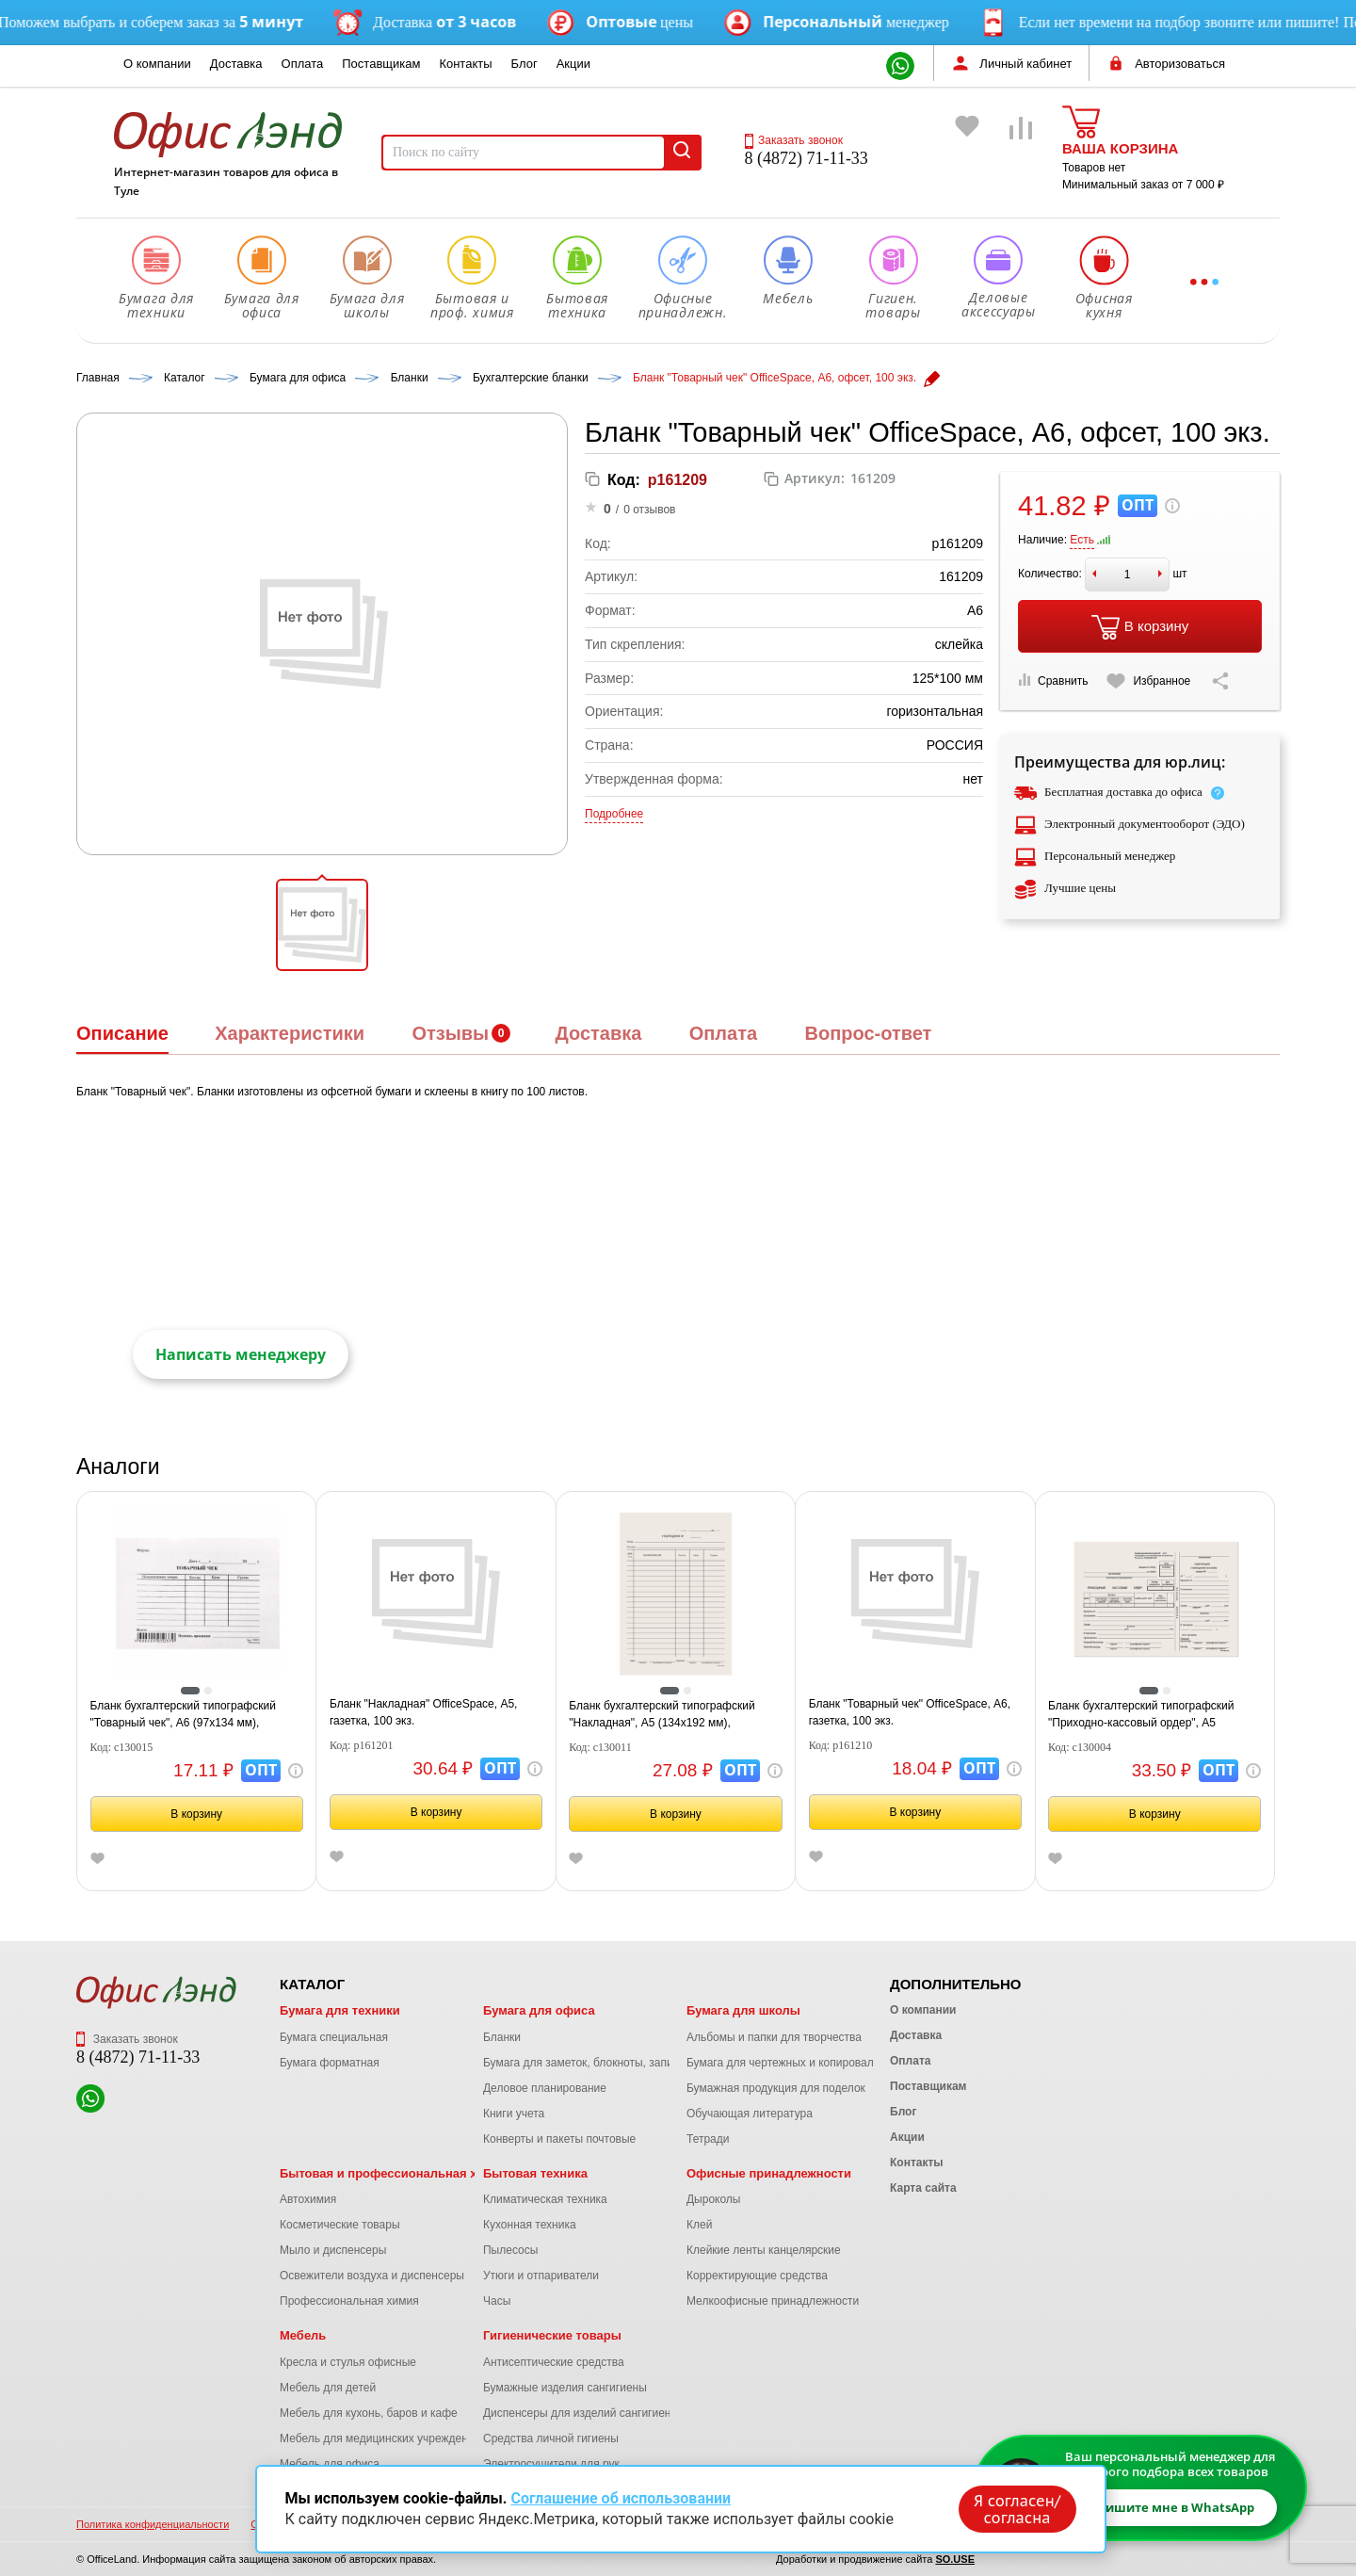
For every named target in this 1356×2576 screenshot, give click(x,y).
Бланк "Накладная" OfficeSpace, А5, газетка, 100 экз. (424, 1712)
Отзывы (450, 1033)
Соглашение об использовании (620, 2498)
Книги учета (513, 2113)
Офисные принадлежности (768, 2173)
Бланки (502, 2037)
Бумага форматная (329, 2062)
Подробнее (614, 813)
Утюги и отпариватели (541, 2275)
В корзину (1139, 627)
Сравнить (1053, 680)
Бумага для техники (340, 2010)
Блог (524, 64)
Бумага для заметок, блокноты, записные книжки (610, 2062)
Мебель (303, 2335)
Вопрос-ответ (867, 1033)
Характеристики (289, 1033)
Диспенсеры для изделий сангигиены (581, 2413)
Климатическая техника (545, 2199)
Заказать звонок (794, 140)
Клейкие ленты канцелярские (763, 2250)
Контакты (465, 64)
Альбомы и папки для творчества (774, 2037)
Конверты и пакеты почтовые (559, 2139)
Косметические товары (340, 2224)
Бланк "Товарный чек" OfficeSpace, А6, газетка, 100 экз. (909, 1712)
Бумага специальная (334, 2037)
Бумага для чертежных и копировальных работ (809, 2062)
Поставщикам (381, 64)
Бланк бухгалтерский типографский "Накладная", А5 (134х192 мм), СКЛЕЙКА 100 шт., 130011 (661, 1715)
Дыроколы (713, 2199)
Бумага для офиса (539, 2010)
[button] (322, 925)
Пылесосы (510, 2250)
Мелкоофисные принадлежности (772, 2301)
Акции (573, 64)
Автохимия (308, 2199)
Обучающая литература (749, 2113)
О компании (157, 64)
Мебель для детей (328, 2387)
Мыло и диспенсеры (333, 2250)
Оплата (303, 64)
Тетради (707, 2139)
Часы (496, 2301)
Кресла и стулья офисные (348, 2362)
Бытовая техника (535, 2173)
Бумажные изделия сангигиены (565, 2387)
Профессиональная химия (349, 2301)
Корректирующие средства (757, 2275)
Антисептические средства (553, 2362)
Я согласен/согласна (1017, 2509)
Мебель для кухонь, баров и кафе (369, 2413)
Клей (699, 2224)
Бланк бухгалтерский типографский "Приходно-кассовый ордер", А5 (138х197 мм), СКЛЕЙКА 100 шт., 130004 (1154, 1715)
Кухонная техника (529, 2224)
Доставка (236, 64)
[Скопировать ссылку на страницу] (1220, 681)
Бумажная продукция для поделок (775, 2088)
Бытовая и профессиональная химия (394, 2173)
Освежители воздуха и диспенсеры (372, 2275)
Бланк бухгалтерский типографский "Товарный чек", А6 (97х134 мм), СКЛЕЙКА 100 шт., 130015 (183, 1715)
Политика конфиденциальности (152, 2524)
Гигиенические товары (552, 2335)
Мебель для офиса (329, 2464)
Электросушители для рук (551, 2464)
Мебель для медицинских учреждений (380, 2438)
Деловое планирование (544, 2088)
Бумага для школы (743, 2010)
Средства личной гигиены (551, 2438)
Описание (122, 1033)
